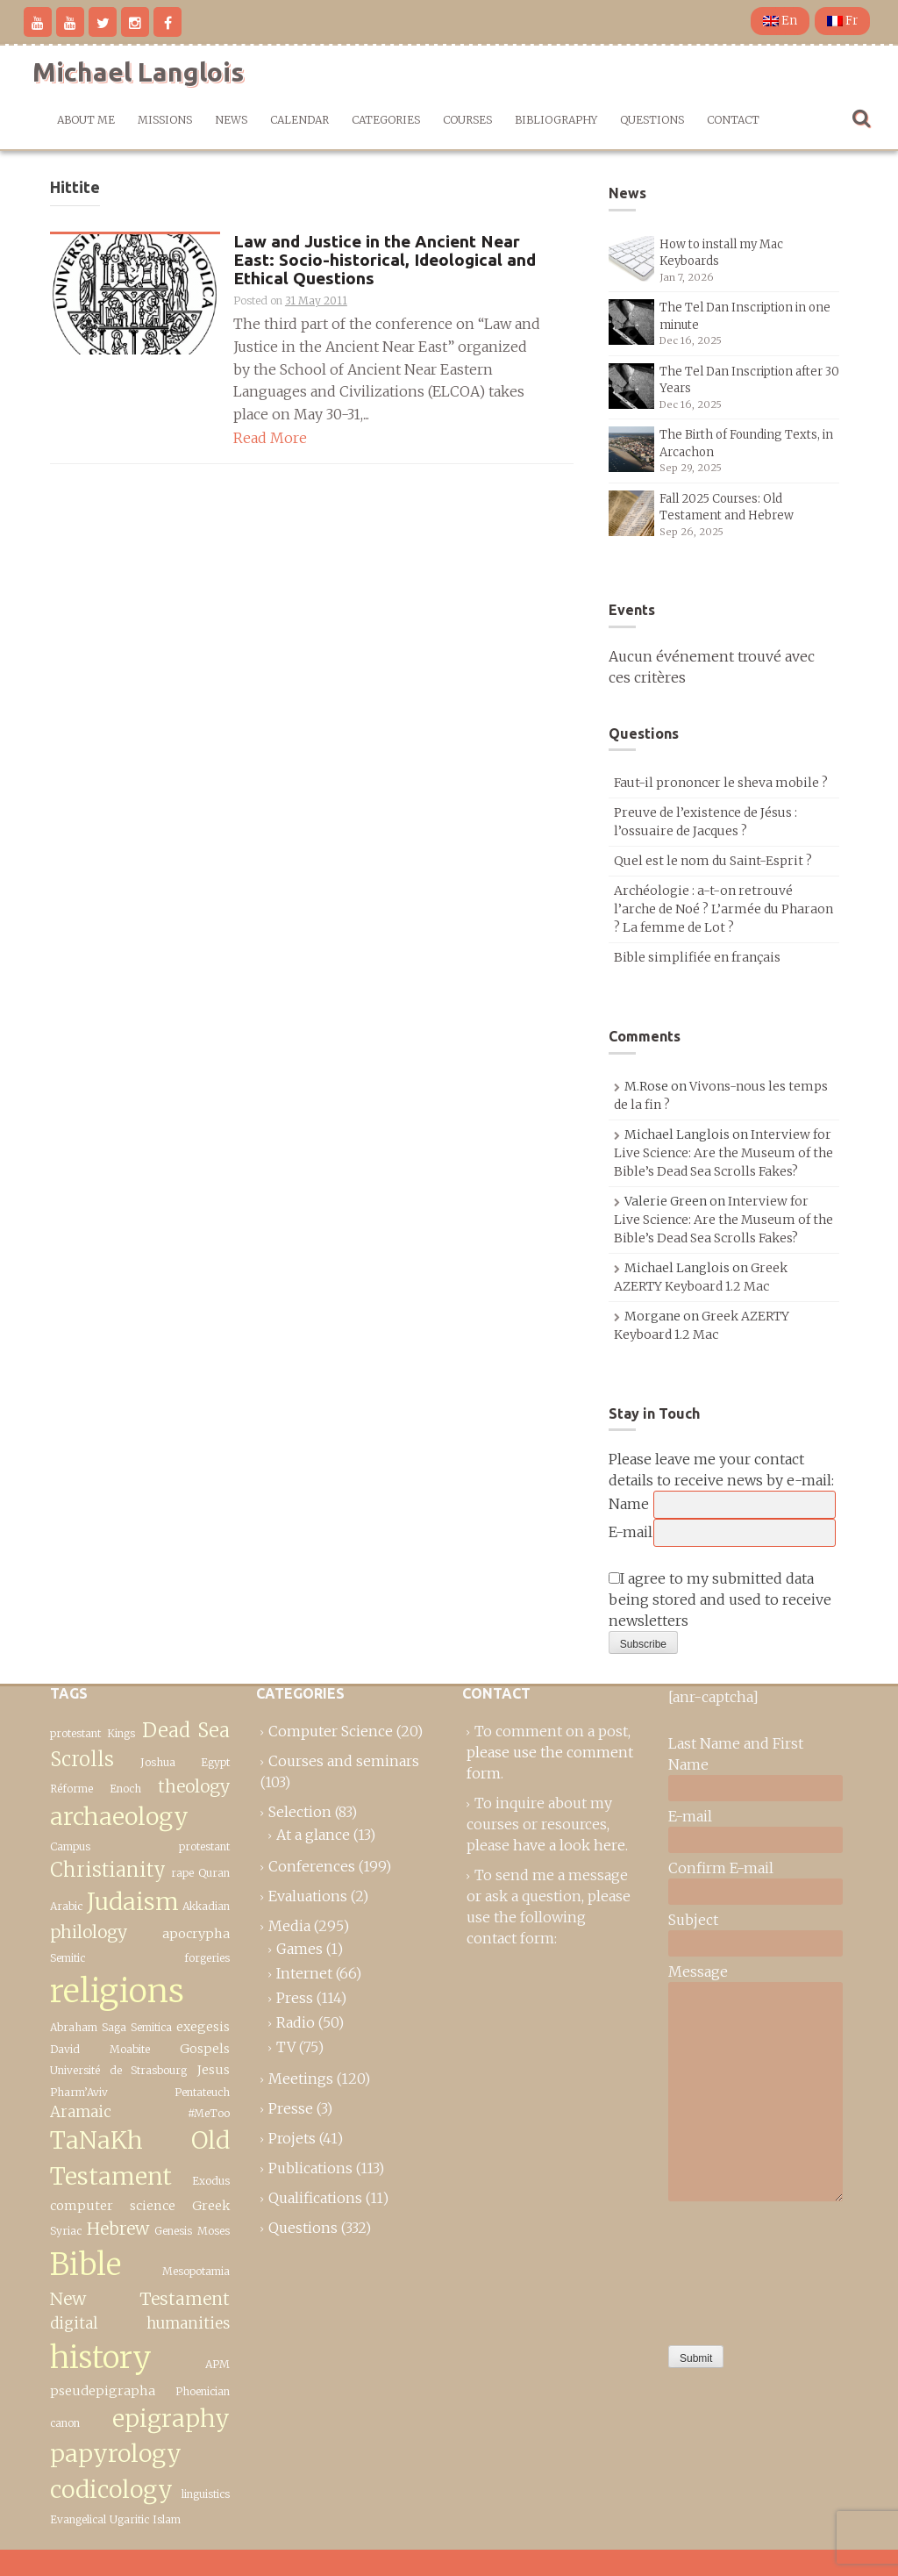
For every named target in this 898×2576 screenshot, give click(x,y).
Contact (733, 119)
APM (217, 2364)
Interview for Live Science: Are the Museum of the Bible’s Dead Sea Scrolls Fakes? (723, 1153)
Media (289, 1926)
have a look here (569, 1845)
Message (698, 1971)
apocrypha (196, 1934)
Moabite (130, 2049)
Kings (121, 1733)
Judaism (133, 1901)
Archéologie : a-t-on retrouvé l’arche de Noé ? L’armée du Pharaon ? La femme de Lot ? (723, 909)
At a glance (313, 1834)
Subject (693, 1919)
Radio (295, 2022)
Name (629, 1504)
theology (194, 1786)
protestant (75, 1733)
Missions (165, 119)
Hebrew (118, 2228)
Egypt (215, 1762)
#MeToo (209, 2113)
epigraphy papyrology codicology (140, 2454)
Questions (652, 119)
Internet (304, 1973)
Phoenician (202, 2391)
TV (286, 2047)
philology (88, 1932)
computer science (112, 2206)
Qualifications (315, 2198)
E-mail (630, 1532)
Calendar (299, 119)
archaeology (119, 1816)
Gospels (205, 2049)
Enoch (125, 1788)
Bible (85, 2264)
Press (294, 1998)
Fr (842, 20)
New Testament (140, 2298)
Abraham (73, 2027)
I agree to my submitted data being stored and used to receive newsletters (720, 1599)
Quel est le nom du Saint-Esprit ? (713, 861)
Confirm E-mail (720, 1868)
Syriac (66, 2230)
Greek (211, 2206)
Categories (386, 119)
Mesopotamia (196, 2271)
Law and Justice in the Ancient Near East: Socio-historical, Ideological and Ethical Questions (384, 260)
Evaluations (307, 1896)
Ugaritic (129, 2519)
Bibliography (556, 119)
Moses (213, 2230)
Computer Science (330, 1731)
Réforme (71, 1788)
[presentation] (740, 2269)
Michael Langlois (138, 72)
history (101, 2357)
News (231, 119)
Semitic (67, 1957)
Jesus (213, 2070)
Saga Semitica (136, 2027)
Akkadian (206, 1906)
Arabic (66, 1906)
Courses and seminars (343, 1761)
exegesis (203, 2027)
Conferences (311, 1866)
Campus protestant (140, 1846)
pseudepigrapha (102, 2391)
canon (65, 2422)
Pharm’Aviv (79, 2092)
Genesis (173, 2230)
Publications (310, 2168)
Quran (214, 1872)
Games (299, 1948)
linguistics (206, 2494)
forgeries (207, 1957)
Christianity (108, 1869)
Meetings (300, 2078)
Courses (467, 119)
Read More (270, 438)
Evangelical (78, 2519)
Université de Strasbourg (118, 2070)
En (780, 20)
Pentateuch (202, 2092)
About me (86, 119)
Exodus (211, 2180)
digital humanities (140, 2323)
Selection (299, 1812)
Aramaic (80, 2112)
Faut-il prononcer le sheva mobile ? (721, 783)
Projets (292, 2138)
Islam (167, 2519)
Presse (290, 2108)
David (65, 2049)
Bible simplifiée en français (697, 957)
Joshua (157, 1762)
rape (182, 1872)
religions (117, 1991)
